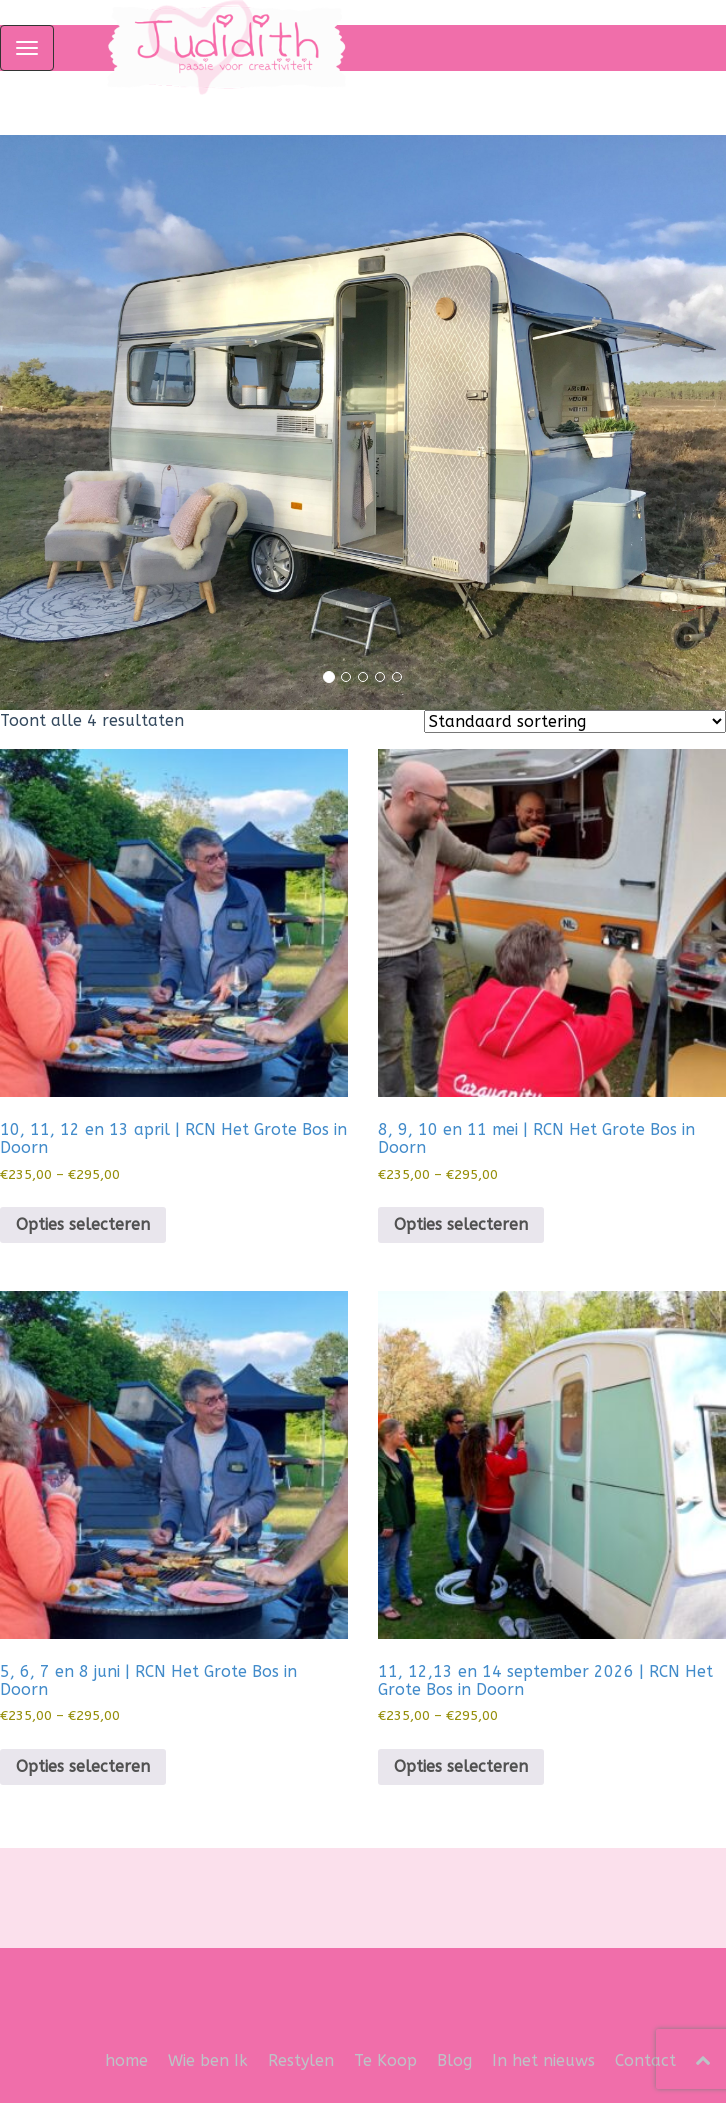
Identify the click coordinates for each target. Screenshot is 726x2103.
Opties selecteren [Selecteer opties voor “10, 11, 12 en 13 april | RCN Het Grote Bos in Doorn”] (83, 1224)
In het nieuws (543, 2060)
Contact (645, 2060)
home (126, 2060)
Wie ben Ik (208, 2060)
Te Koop (385, 2060)
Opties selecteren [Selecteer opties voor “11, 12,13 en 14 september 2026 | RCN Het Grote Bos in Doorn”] (461, 1766)
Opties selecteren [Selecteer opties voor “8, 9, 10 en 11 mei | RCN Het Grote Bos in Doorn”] (461, 1224)
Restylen (301, 2060)
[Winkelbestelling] (575, 721)
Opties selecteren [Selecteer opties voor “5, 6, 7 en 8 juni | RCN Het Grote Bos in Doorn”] (83, 1766)
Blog (454, 2060)
